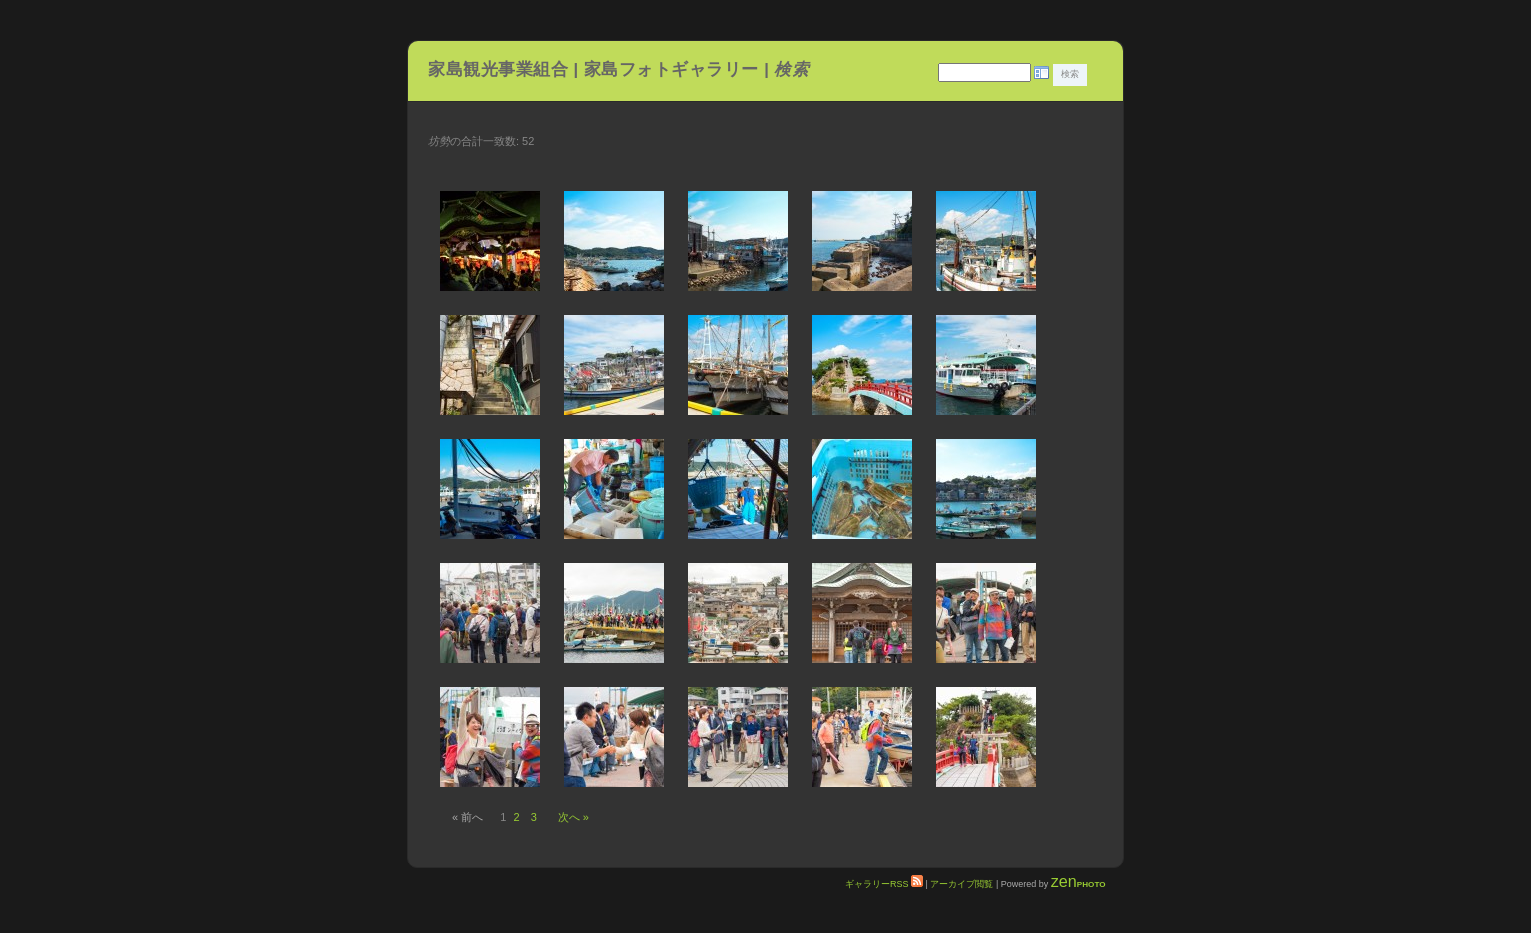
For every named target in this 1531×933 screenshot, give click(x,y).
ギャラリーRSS (884, 884)
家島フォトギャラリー (674, 69)
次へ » (573, 817)
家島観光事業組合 (498, 69)
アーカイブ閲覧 (961, 884)
